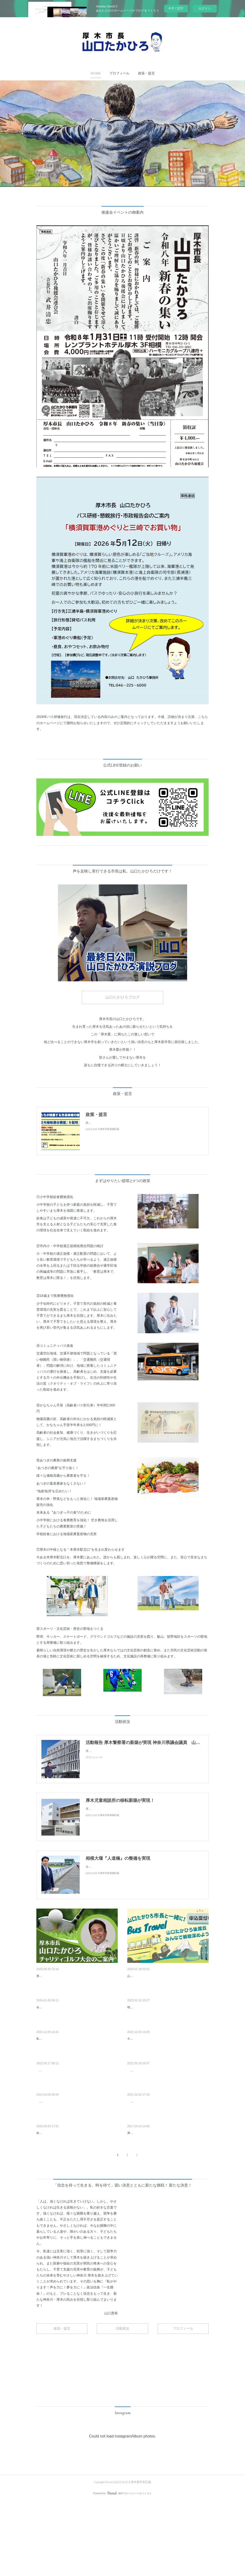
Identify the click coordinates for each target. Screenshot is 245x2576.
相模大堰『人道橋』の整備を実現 (61, 2195)
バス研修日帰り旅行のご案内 (149, 1976)
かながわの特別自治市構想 (56, 2107)
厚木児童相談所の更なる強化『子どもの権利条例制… (76, 2151)
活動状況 (122, 2403)
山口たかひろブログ (122, 997)
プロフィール (119, 73)
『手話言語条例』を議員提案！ (150, 2151)
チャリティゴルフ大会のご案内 (59, 1976)
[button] (95, 73)
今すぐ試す (176, 8)
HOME (95, 73)
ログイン (205, 8)
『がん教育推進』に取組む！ (149, 2063)
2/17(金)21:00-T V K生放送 (147, 2020)
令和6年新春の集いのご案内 (57, 2020)
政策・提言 (146, 73)
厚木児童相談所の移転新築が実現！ (154, 2195)
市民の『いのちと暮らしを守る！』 (63, 2063)
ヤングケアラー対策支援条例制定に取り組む (160, 2107)
